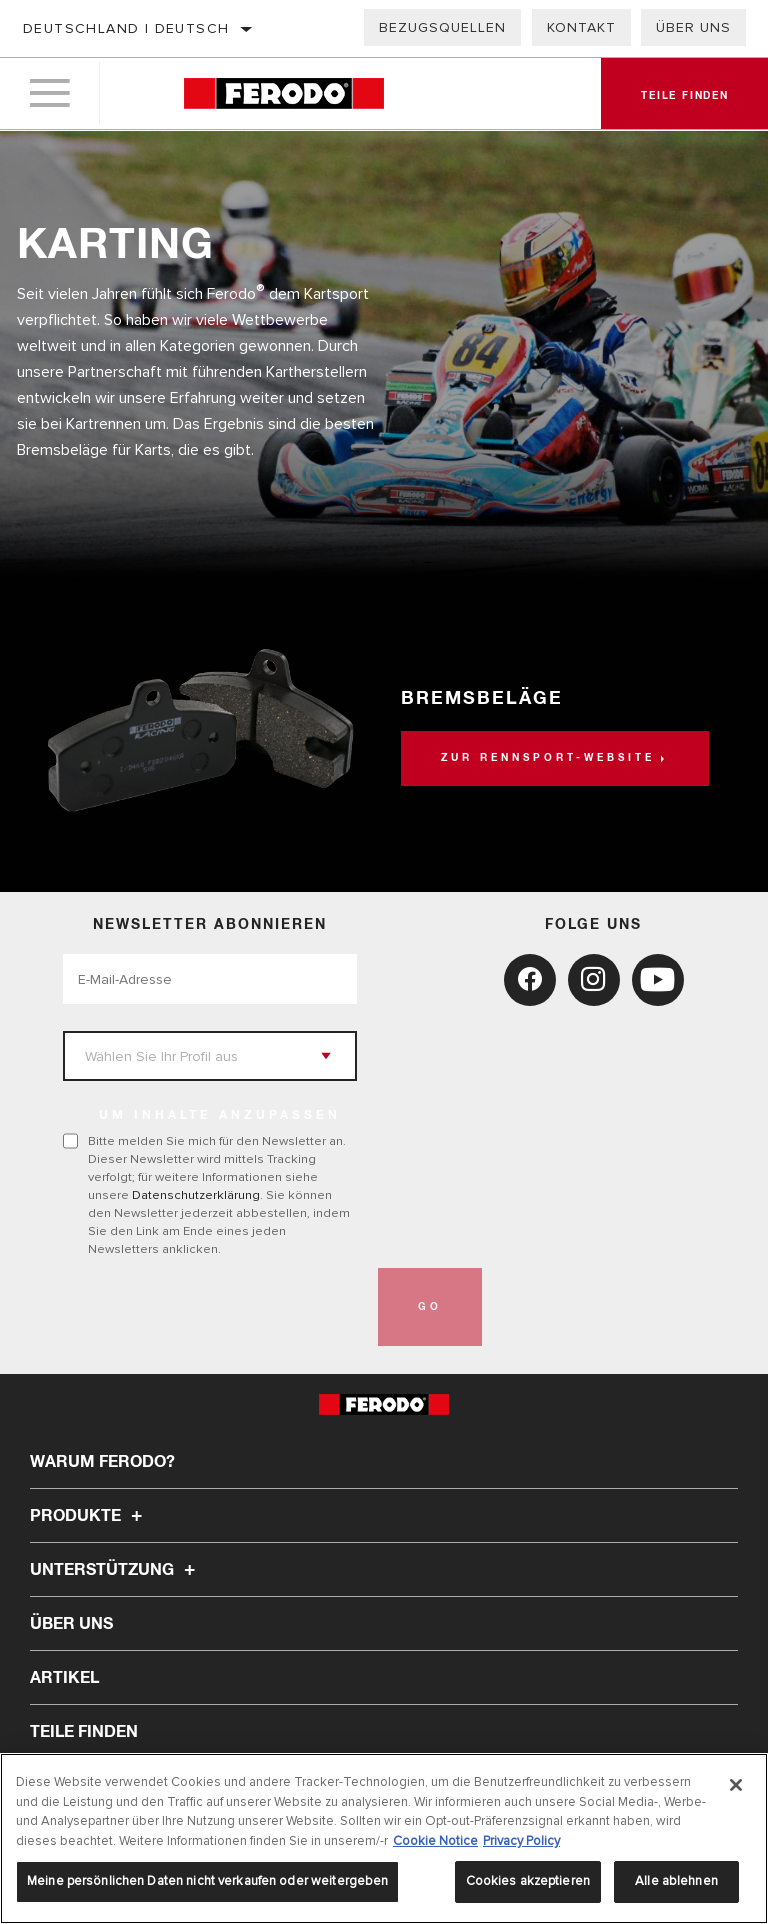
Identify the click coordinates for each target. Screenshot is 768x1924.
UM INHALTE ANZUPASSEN (220, 1116)
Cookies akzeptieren (528, 1881)
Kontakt (581, 27)
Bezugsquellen (442, 27)
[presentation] (215, 1307)
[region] (384, 1838)
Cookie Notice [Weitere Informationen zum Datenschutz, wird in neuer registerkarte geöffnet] (435, 1841)
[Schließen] (736, 1785)
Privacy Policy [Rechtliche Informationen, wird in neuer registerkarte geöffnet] (521, 1841)
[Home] (283, 94)
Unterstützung (115, 1570)
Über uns (693, 27)
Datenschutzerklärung (196, 1195)
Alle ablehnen (676, 1881)
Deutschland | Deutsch (126, 28)
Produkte (89, 1516)
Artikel (64, 1678)
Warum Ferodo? (102, 1462)
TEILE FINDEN (84, 1732)
